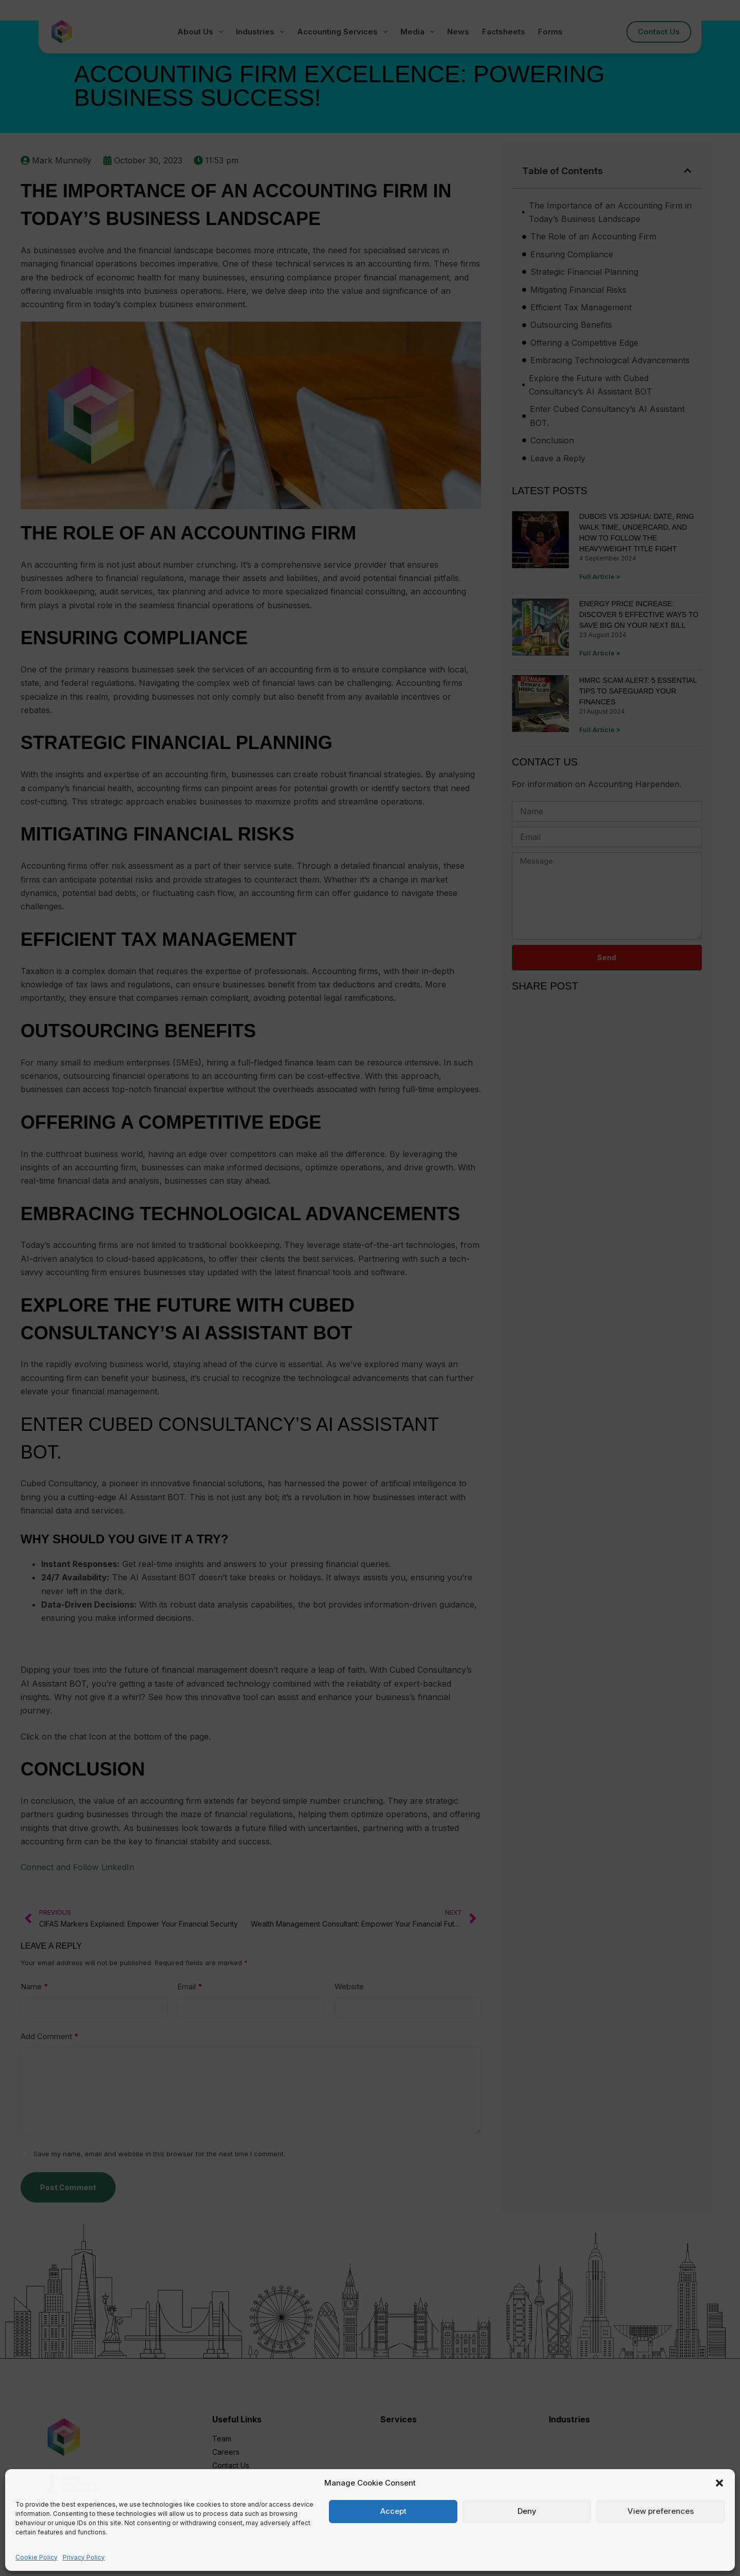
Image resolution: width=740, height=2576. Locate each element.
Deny (526, 2511)
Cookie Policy (36, 2557)
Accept (393, 2511)
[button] (719, 2483)
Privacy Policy (84, 2557)
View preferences (660, 2511)
